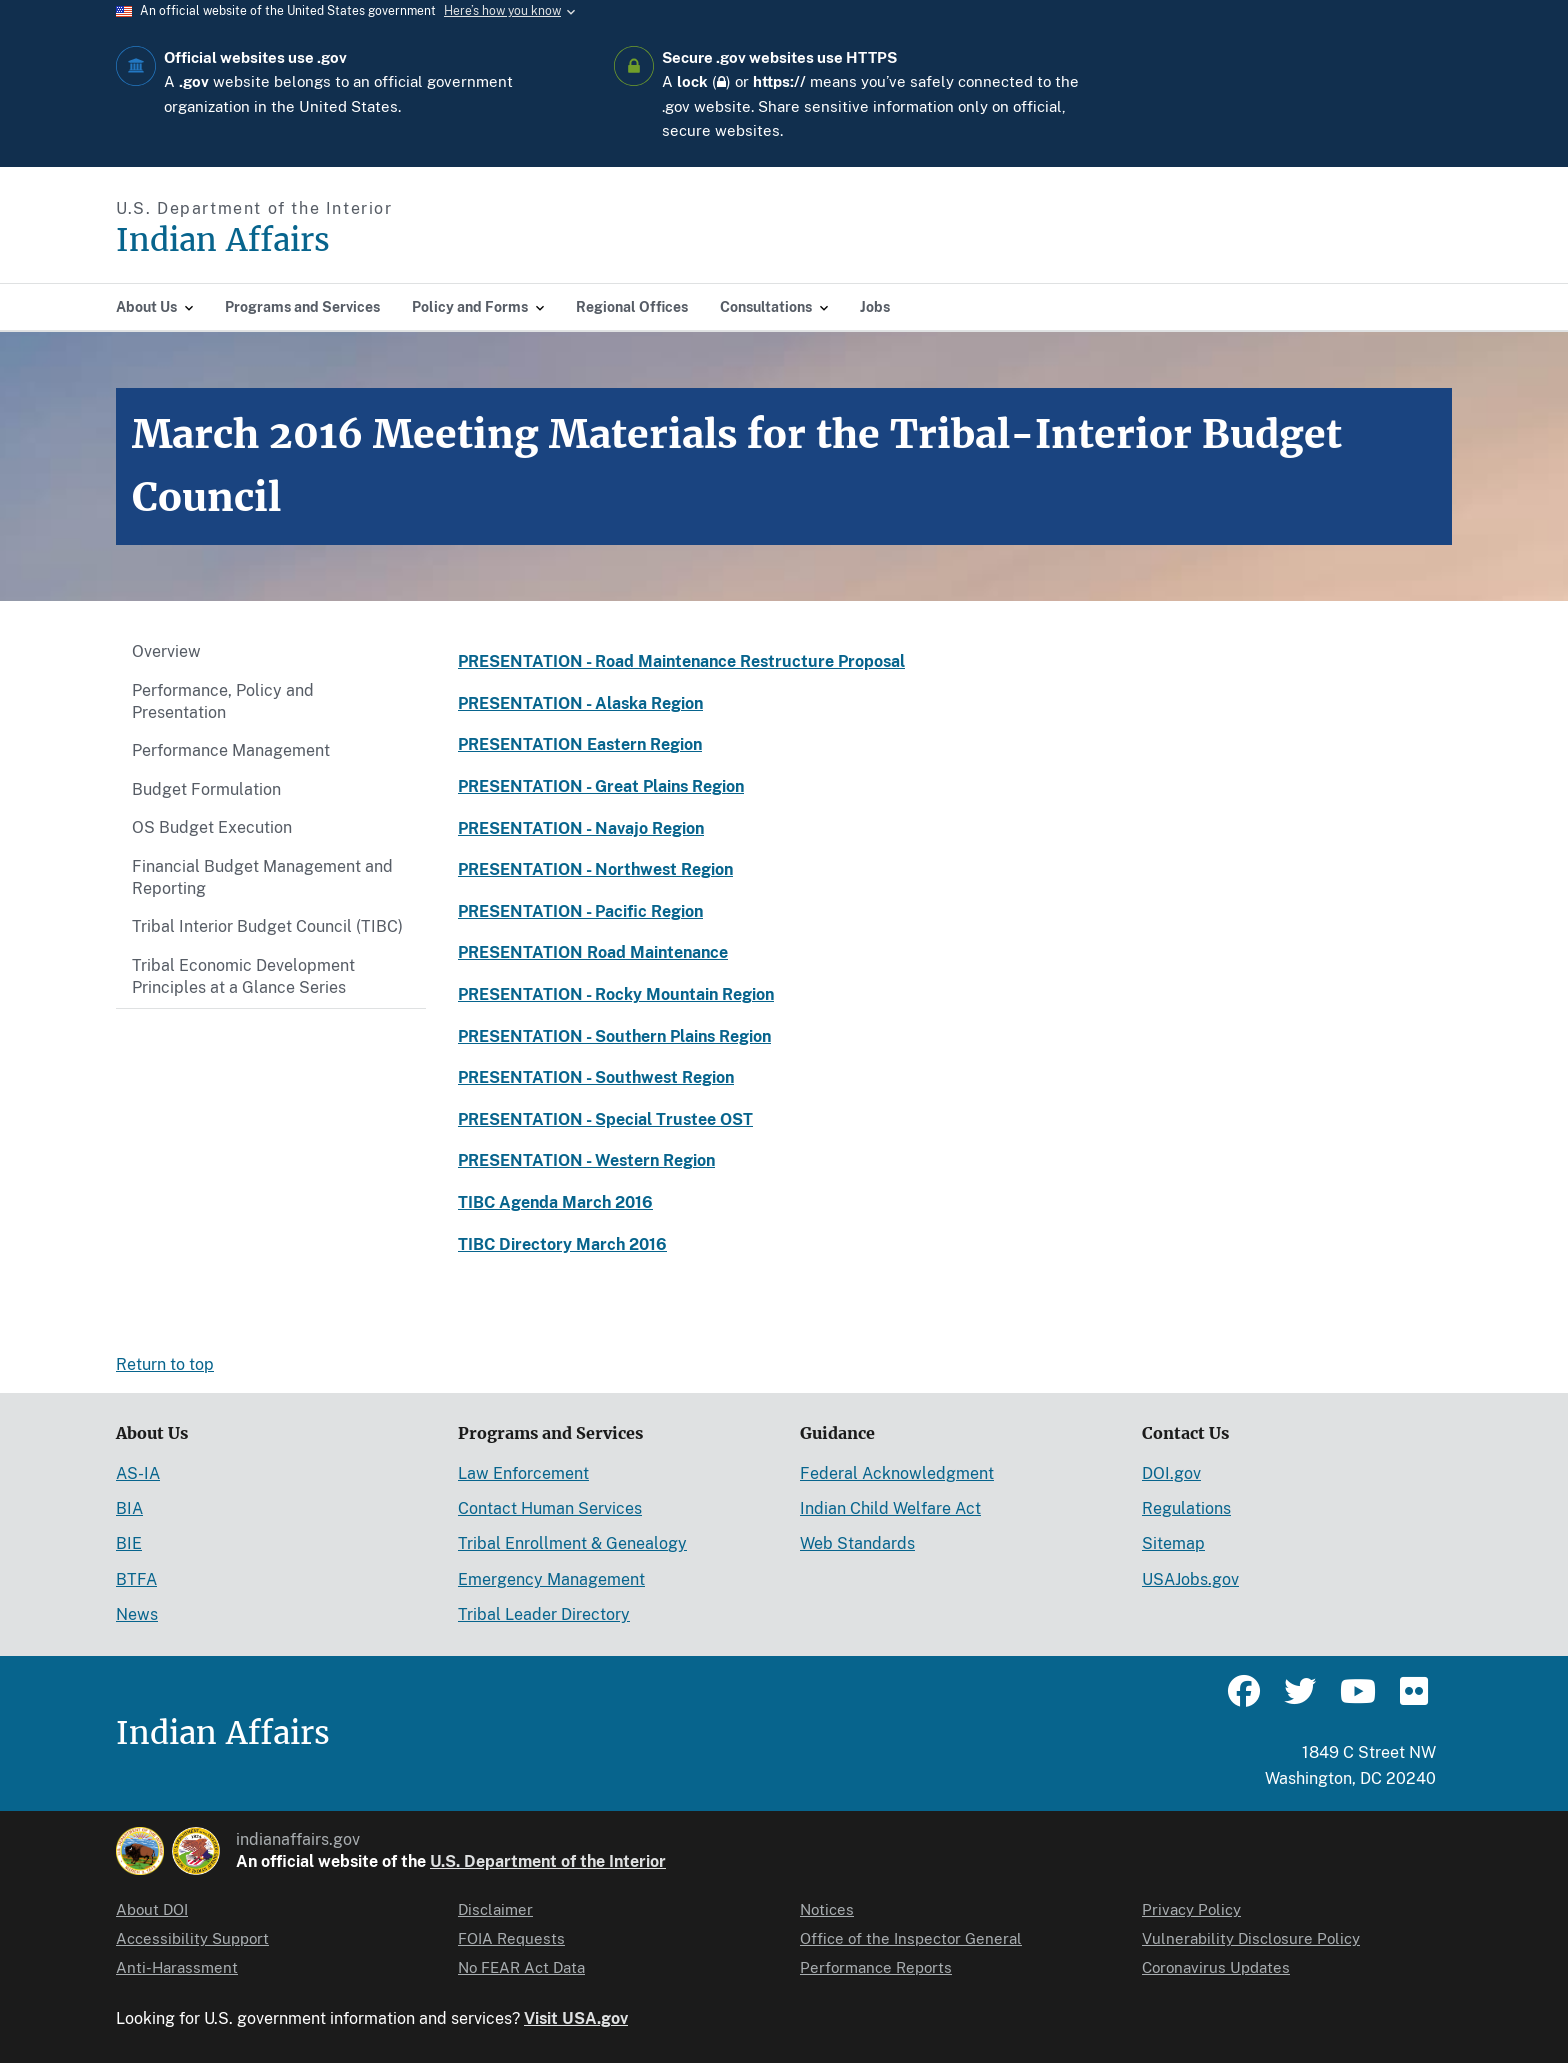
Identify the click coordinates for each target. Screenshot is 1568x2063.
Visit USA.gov (576, 2018)
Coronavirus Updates (1216, 1967)
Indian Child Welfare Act (890, 1508)
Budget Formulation (206, 789)
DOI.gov (1171, 1473)
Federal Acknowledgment (897, 1473)
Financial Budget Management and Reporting (262, 877)
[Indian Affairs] (336, 240)
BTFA (136, 1579)
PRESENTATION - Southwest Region (596, 1077)
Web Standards (857, 1543)
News (137, 1614)
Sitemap (1173, 1543)
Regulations (1186, 1508)
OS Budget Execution (212, 827)
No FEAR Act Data (521, 1967)
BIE (129, 1543)
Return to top (165, 1364)
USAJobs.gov (1190, 1579)
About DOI (152, 1909)
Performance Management (231, 750)
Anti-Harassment (177, 1967)
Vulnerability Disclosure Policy (1251, 1938)
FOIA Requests (511, 1938)
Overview (166, 651)
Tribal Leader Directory (544, 1614)
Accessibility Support (192, 1938)
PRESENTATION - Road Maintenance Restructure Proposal (681, 661)
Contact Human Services (550, 1508)
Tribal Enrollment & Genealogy (572, 1543)
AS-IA (138, 1473)
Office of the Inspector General (911, 1938)
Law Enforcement (523, 1473)
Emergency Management (551, 1579)
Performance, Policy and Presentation (223, 701)
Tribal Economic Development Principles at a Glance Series (243, 976)
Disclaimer (495, 1909)
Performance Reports (876, 1967)
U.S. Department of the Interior (548, 1861)
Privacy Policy (1191, 1909)
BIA (129, 1508)
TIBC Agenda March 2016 (555, 1202)
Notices (827, 1909)
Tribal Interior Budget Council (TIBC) (267, 926)
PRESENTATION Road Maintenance (593, 952)
